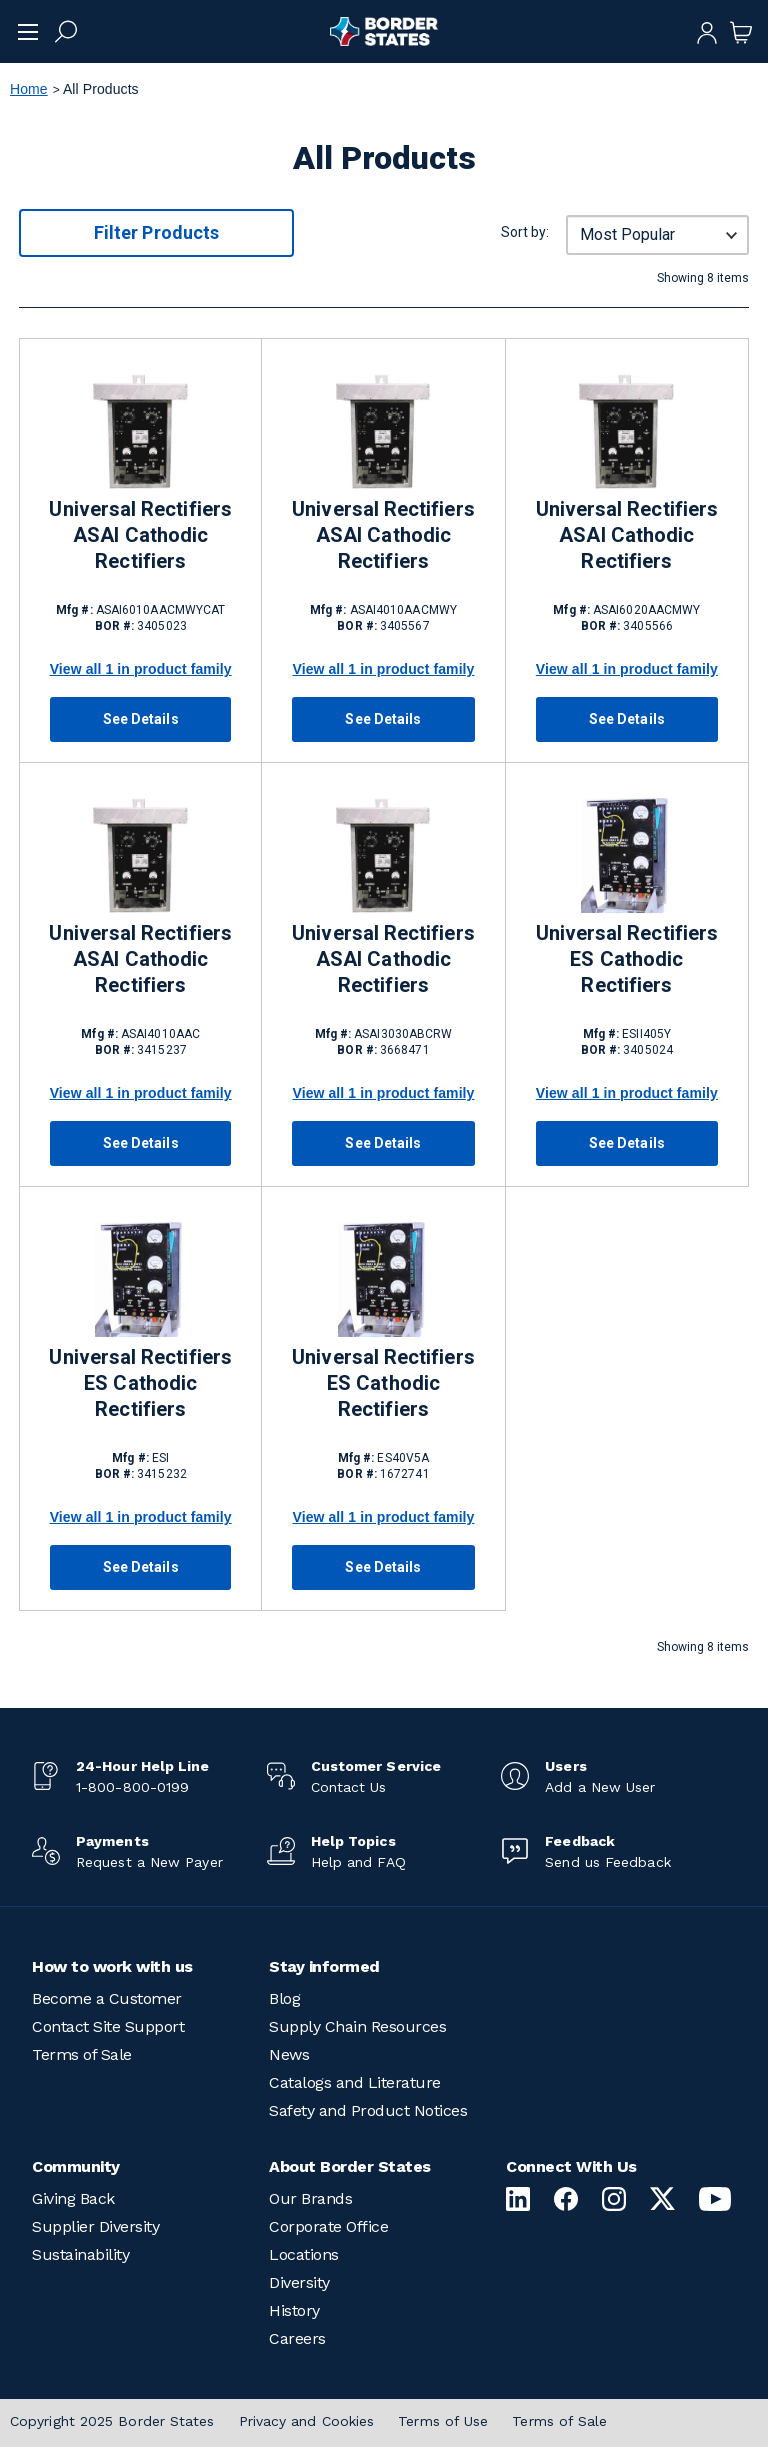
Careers (297, 2338)
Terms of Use (443, 2421)
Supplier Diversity (95, 2226)
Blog (284, 1998)
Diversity (299, 2282)
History (294, 2310)
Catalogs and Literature (355, 2082)
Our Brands (310, 2198)
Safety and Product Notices (368, 2110)
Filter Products (156, 232)
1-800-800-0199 (132, 1787)
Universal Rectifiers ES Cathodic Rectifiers (627, 959)
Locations (304, 2254)
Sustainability (80, 2254)
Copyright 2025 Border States (112, 2421)
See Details (141, 719)
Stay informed (324, 1966)
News (289, 2054)
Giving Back (73, 2198)
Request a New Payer (149, 1862)
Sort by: (525, 232)
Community (76, 2166)
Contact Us (349, 1787)
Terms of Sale (82, 2054)
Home (29, 89)
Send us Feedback (607, 1862)
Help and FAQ (358, 1862)
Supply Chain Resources (357, 2026)
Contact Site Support (108, 2026)
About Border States (350, 2166)
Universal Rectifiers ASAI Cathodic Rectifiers (140, 535)
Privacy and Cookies (307, 2421)
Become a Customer (107, 1998)
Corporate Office (328, 2226)
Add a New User (600, 1787)
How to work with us (112, 1966)
